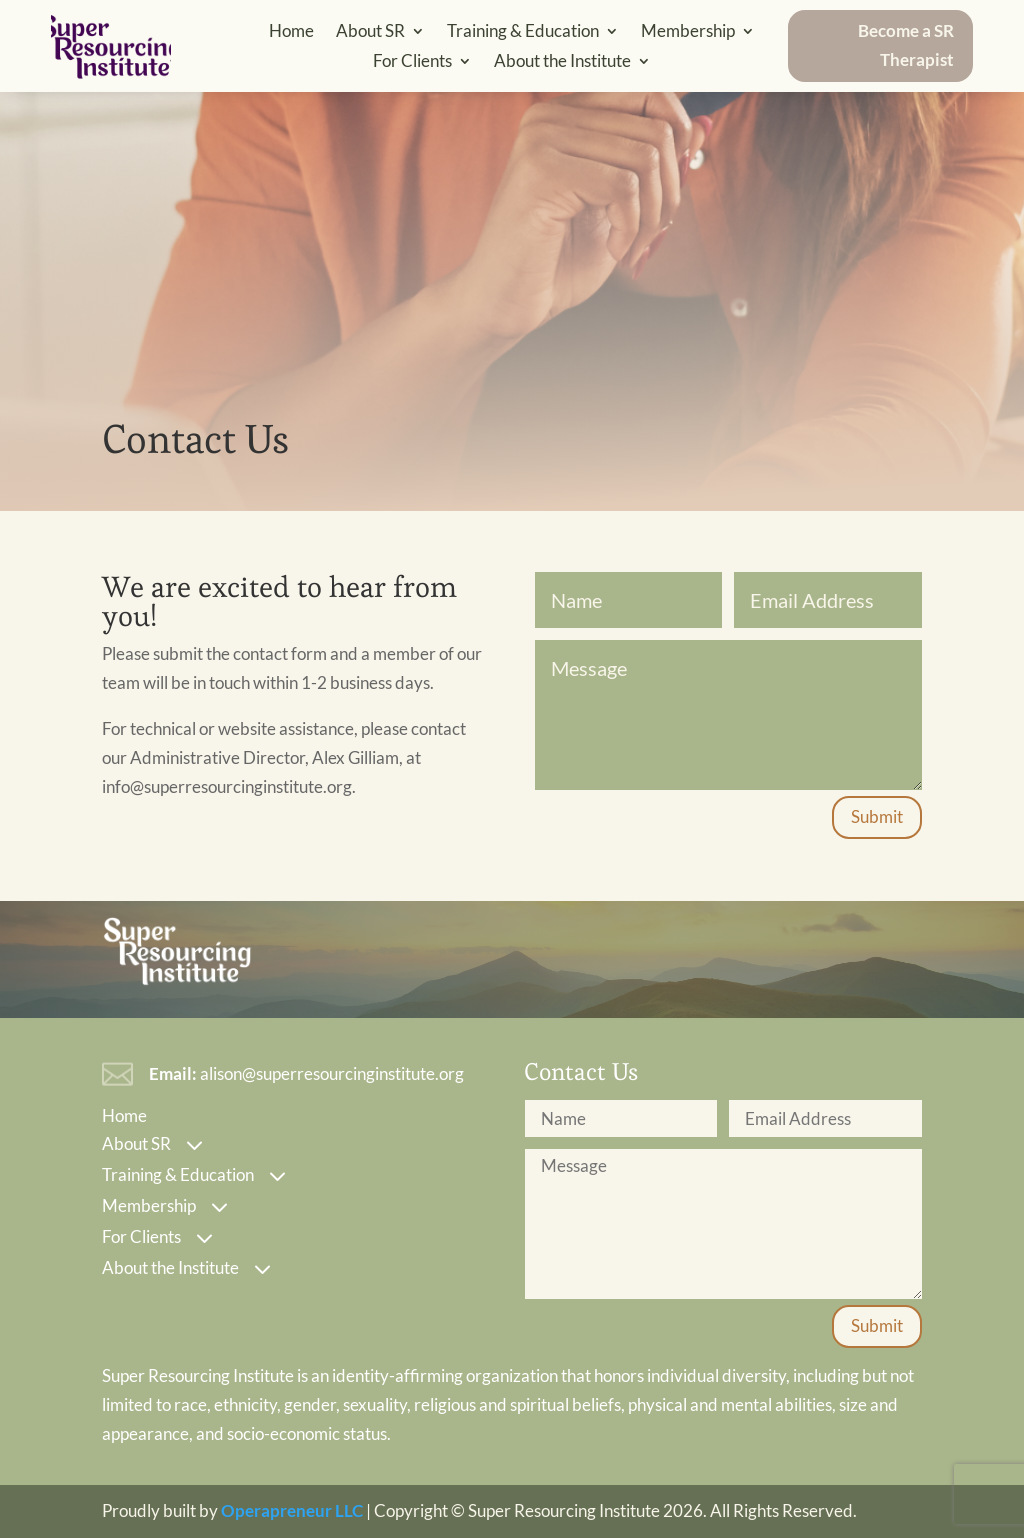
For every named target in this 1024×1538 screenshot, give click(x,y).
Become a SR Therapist (906, 45)
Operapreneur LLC (292, 1510)
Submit (877, 816)
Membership (688, 32)
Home (291, 32)
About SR (370, 32)
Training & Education (523, 32)
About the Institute (562, 62)
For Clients (412, 62)
